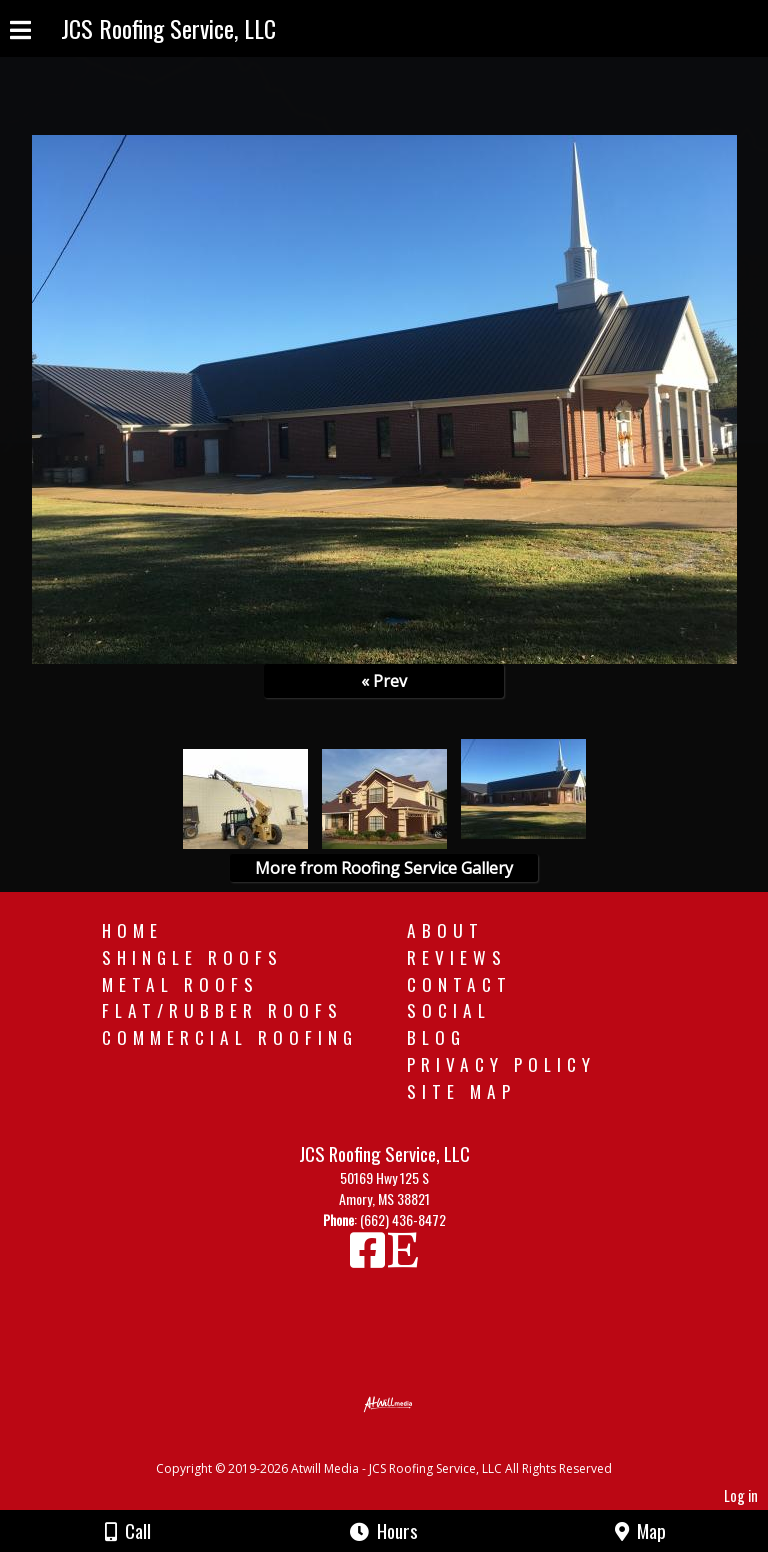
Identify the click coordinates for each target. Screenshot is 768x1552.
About (445, 930)
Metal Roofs (180, 984)
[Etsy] (403, 1258)
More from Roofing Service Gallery (384, 868)
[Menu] (20, 33)
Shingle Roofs (192, 957)
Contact (459, 984)
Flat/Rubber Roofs (222, 1010)
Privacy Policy (501, 1064)
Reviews (457, 957)
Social (449, 1010)
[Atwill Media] (402, 1446)
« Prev (384, 681)
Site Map (461, 1091)
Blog (436, 1037)
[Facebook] (369, 1258)
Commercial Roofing (230, 1037)
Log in (741, 1495)
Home (132, 930)
